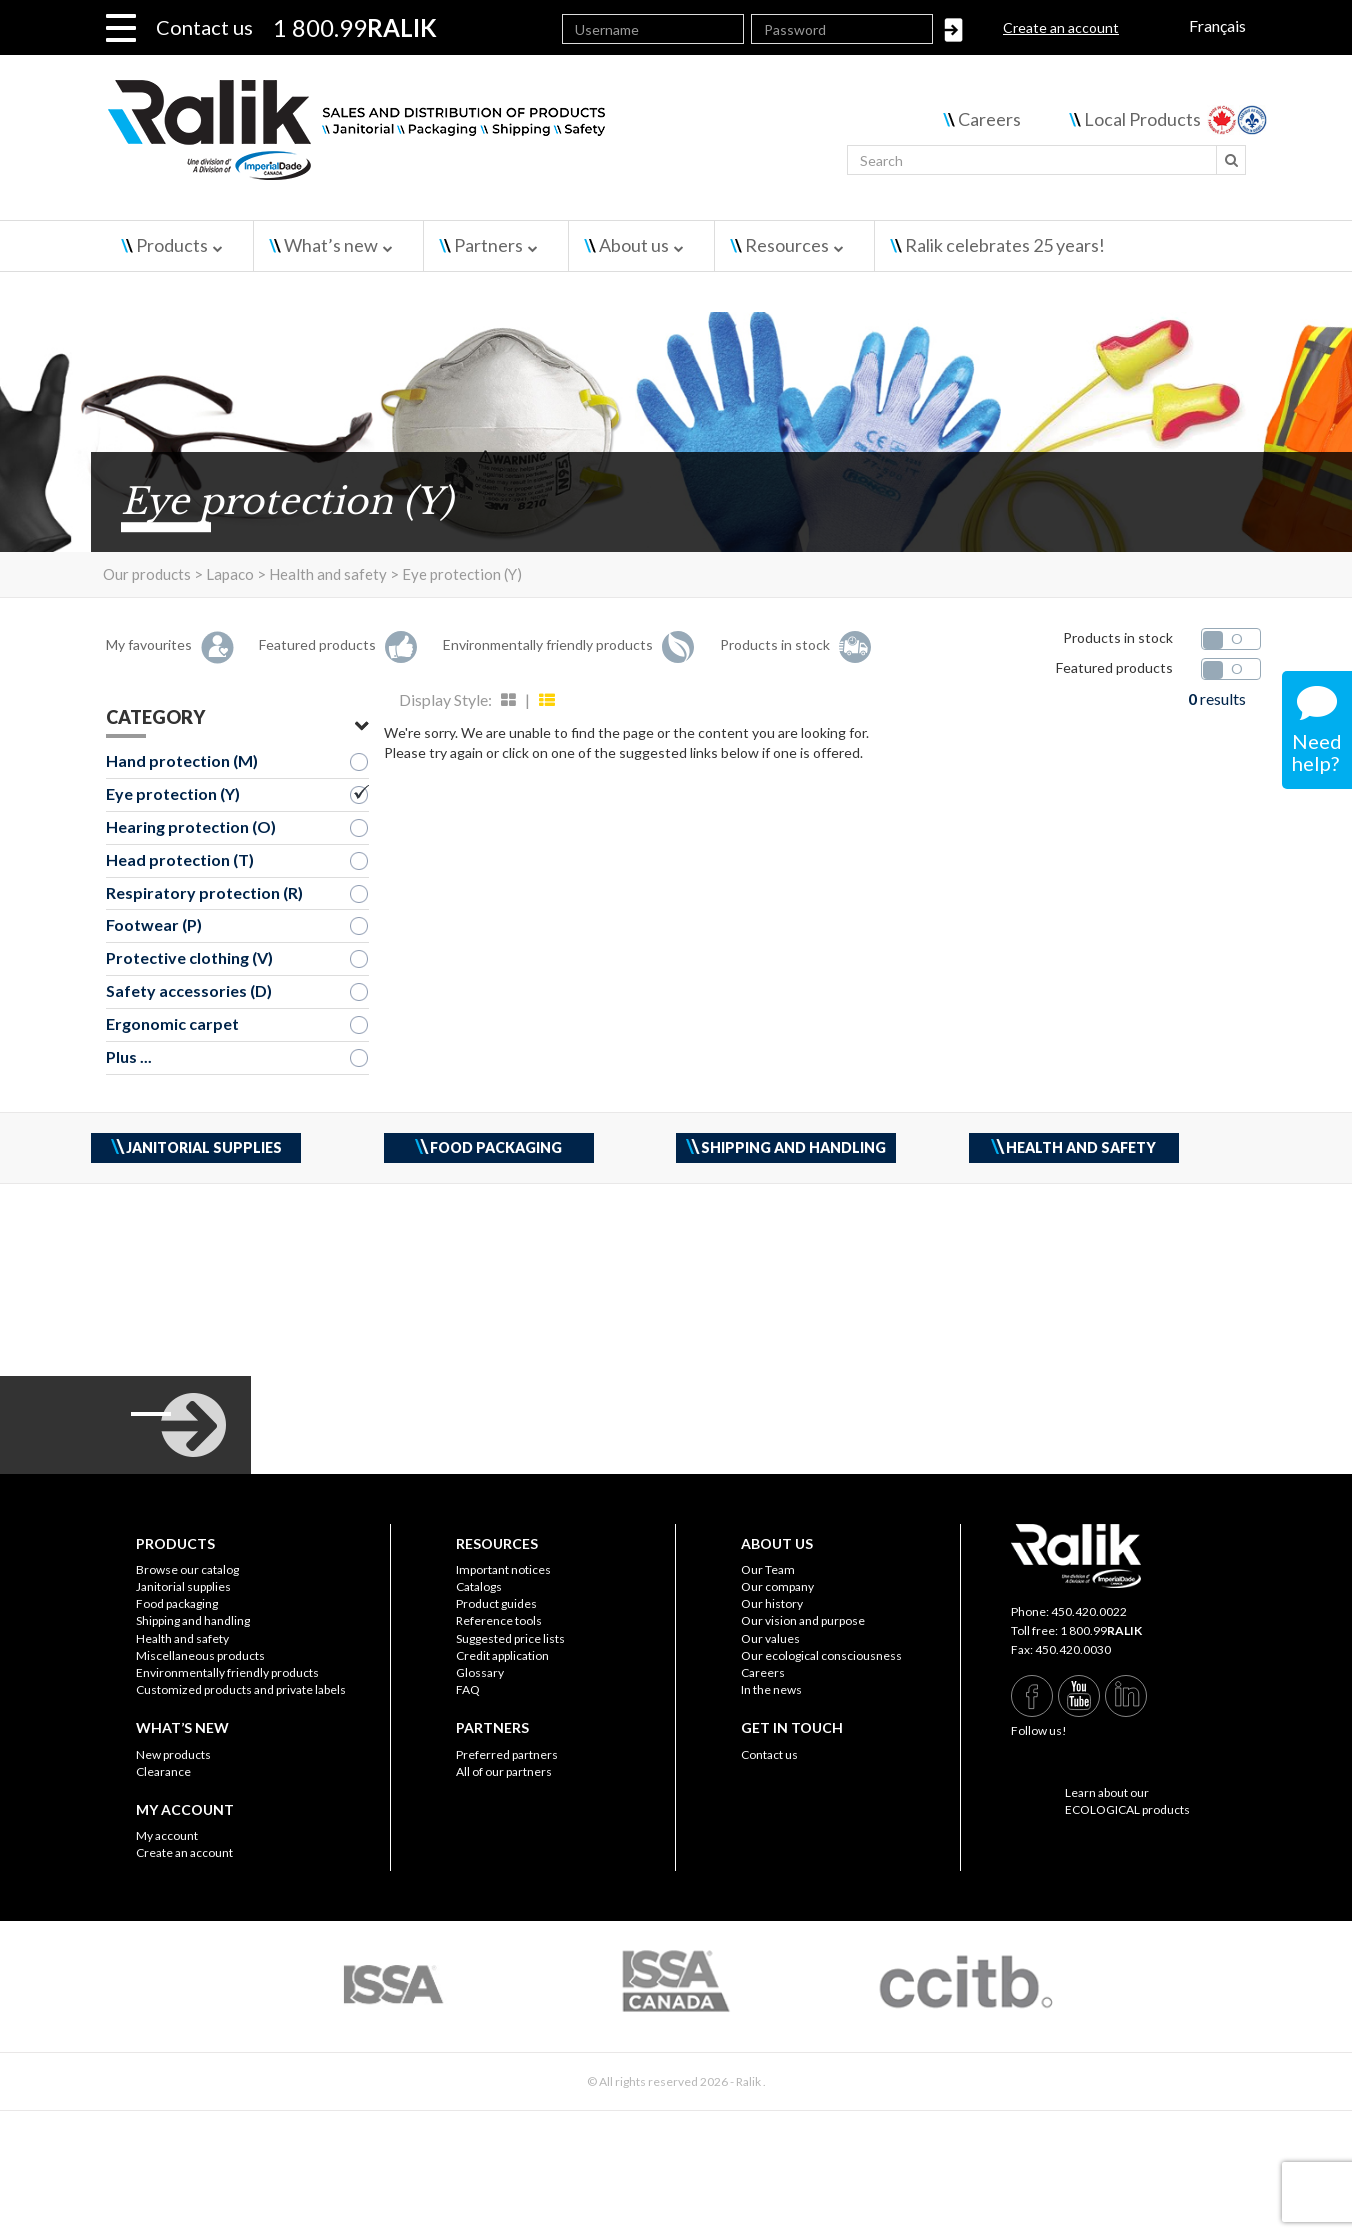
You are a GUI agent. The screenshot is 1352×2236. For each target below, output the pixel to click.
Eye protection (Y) (173, 793)
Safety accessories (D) (189, 990)
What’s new (331, 245)
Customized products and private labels (241, 1689)
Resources (787, 245)
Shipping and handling (193, 1620)
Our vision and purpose (803, 1620)
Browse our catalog (187, 1569)
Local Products (1142, 119)
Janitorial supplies (183, 1586)
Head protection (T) (180, 859)
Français (1217, 25)
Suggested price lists (510, 1638)
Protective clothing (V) (189, 957)
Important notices (503, 1569)
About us (634, 245)
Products (172, 245)
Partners (488, 245)
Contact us (204, 27)
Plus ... (129, 1056)
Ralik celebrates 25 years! (1005, 245)
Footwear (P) (154, 924)
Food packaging (177, 1603)
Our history (772, 1603)
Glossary (480, 1672)
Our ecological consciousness (821, 1655)
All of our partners (504, 1771)
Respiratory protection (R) (204, 892)
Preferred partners (507, 1754)
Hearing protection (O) (191, 826)
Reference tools (499, 1620)
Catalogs (479, 1586)
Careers (989, 119)
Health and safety (182, 1638)
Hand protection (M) (182, 760)
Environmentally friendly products (227, 1672)
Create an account (1061, 27)
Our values (770, 1638)
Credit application (502, 1655)
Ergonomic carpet (172, 1023)
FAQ (468, 1689)
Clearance (163, 1771)
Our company (777, 1586)
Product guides (496, 1603)
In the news (771, 1689)
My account (167, 1835)
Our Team (768, 1569)
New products (173, 1754)
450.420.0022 (1089, 1611)
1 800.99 (1101, 1630)
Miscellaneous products (200, 1655)
